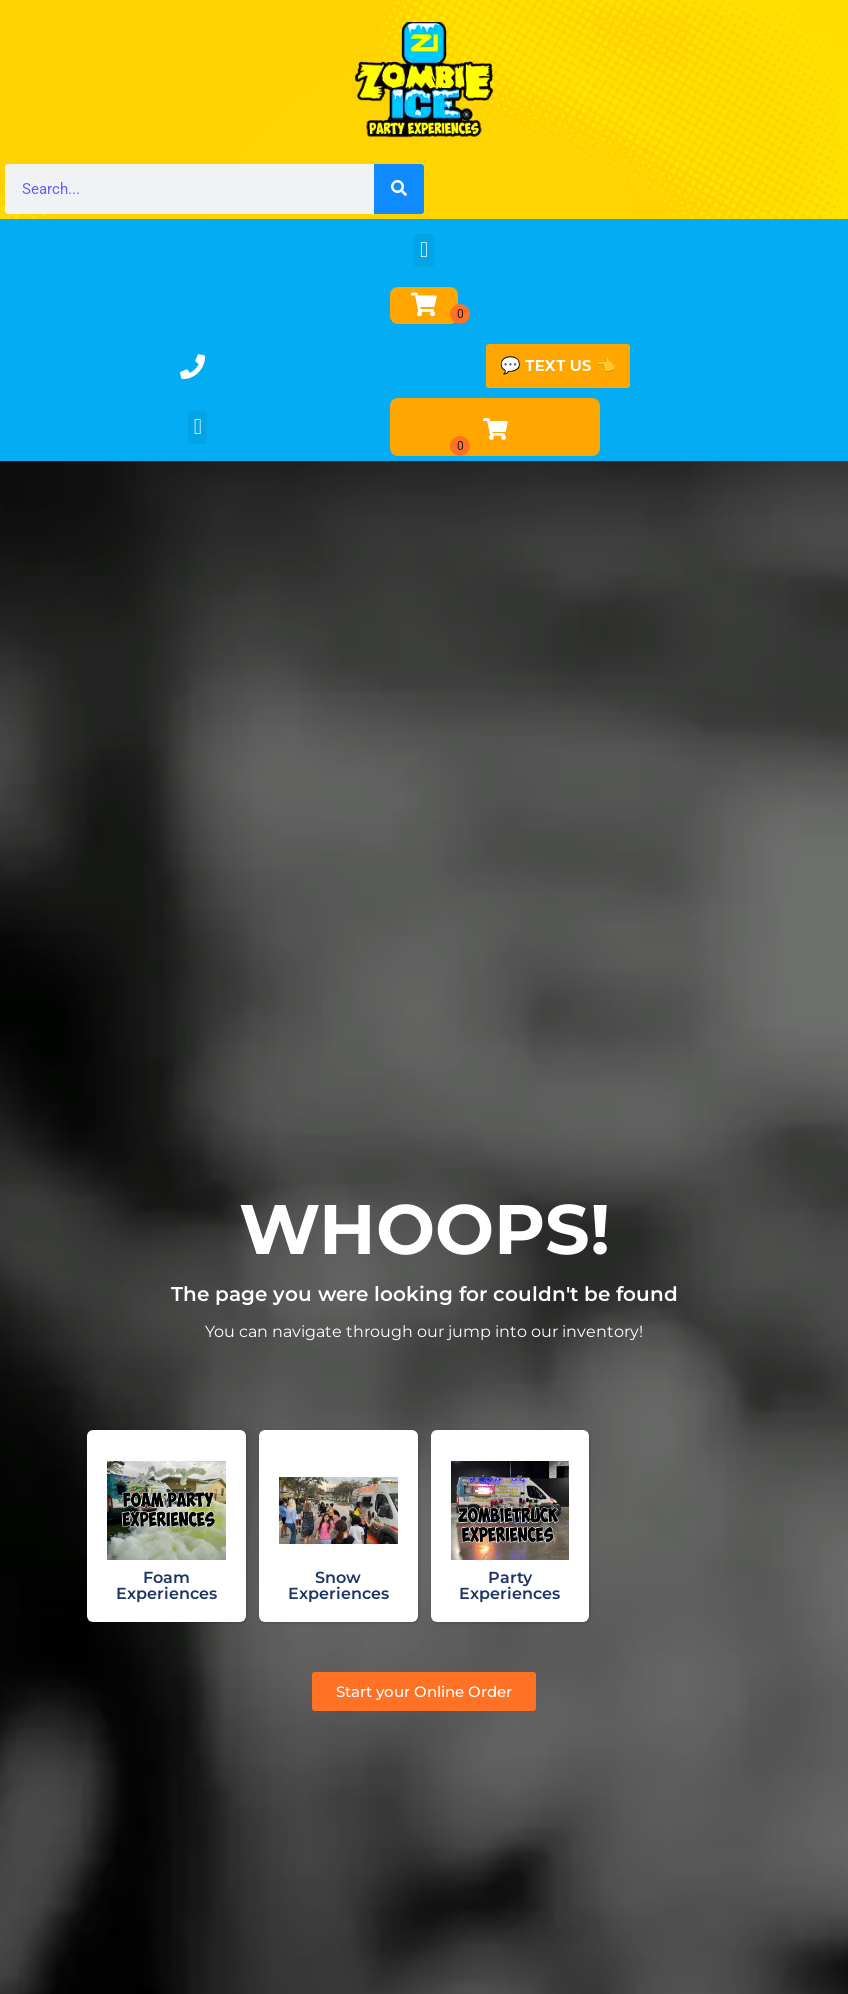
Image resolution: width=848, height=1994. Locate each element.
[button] (423, 250)
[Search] (399, 189)
